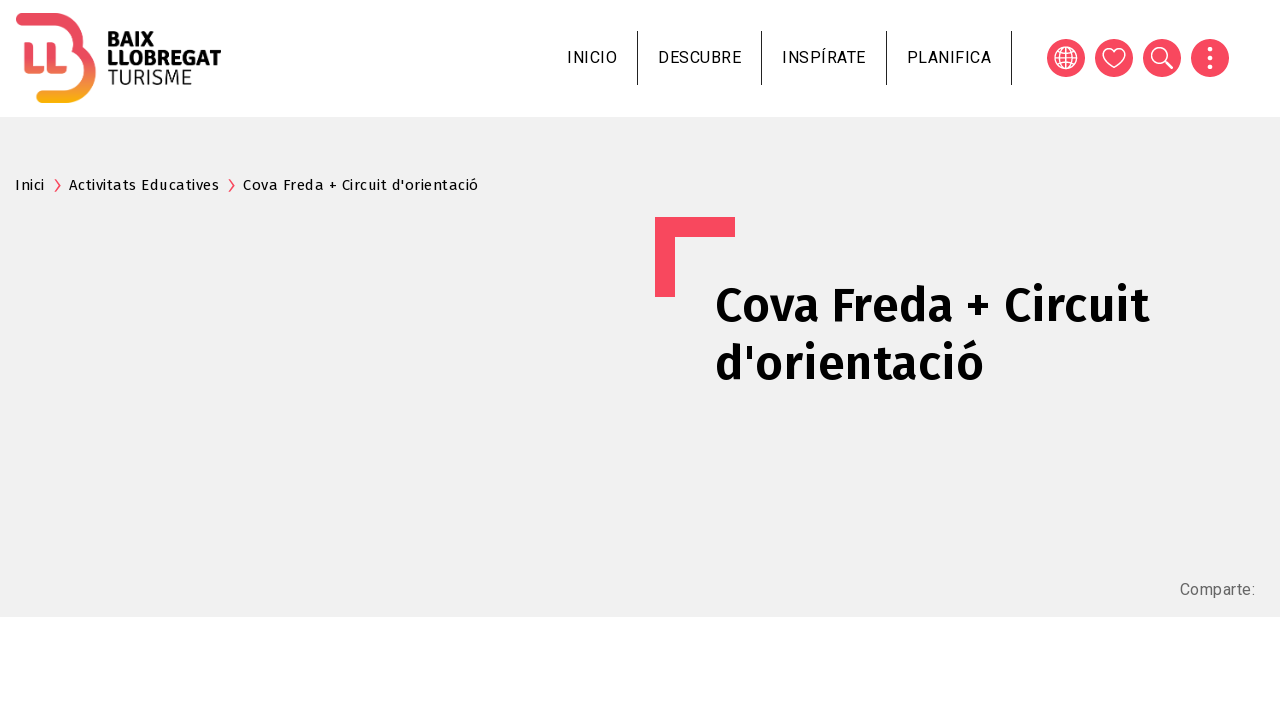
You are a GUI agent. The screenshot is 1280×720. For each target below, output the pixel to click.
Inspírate (824, 57)
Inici (30, 185)
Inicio (592, 57)
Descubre (699, 57)
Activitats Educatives (144, 185)
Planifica (949, 57)
